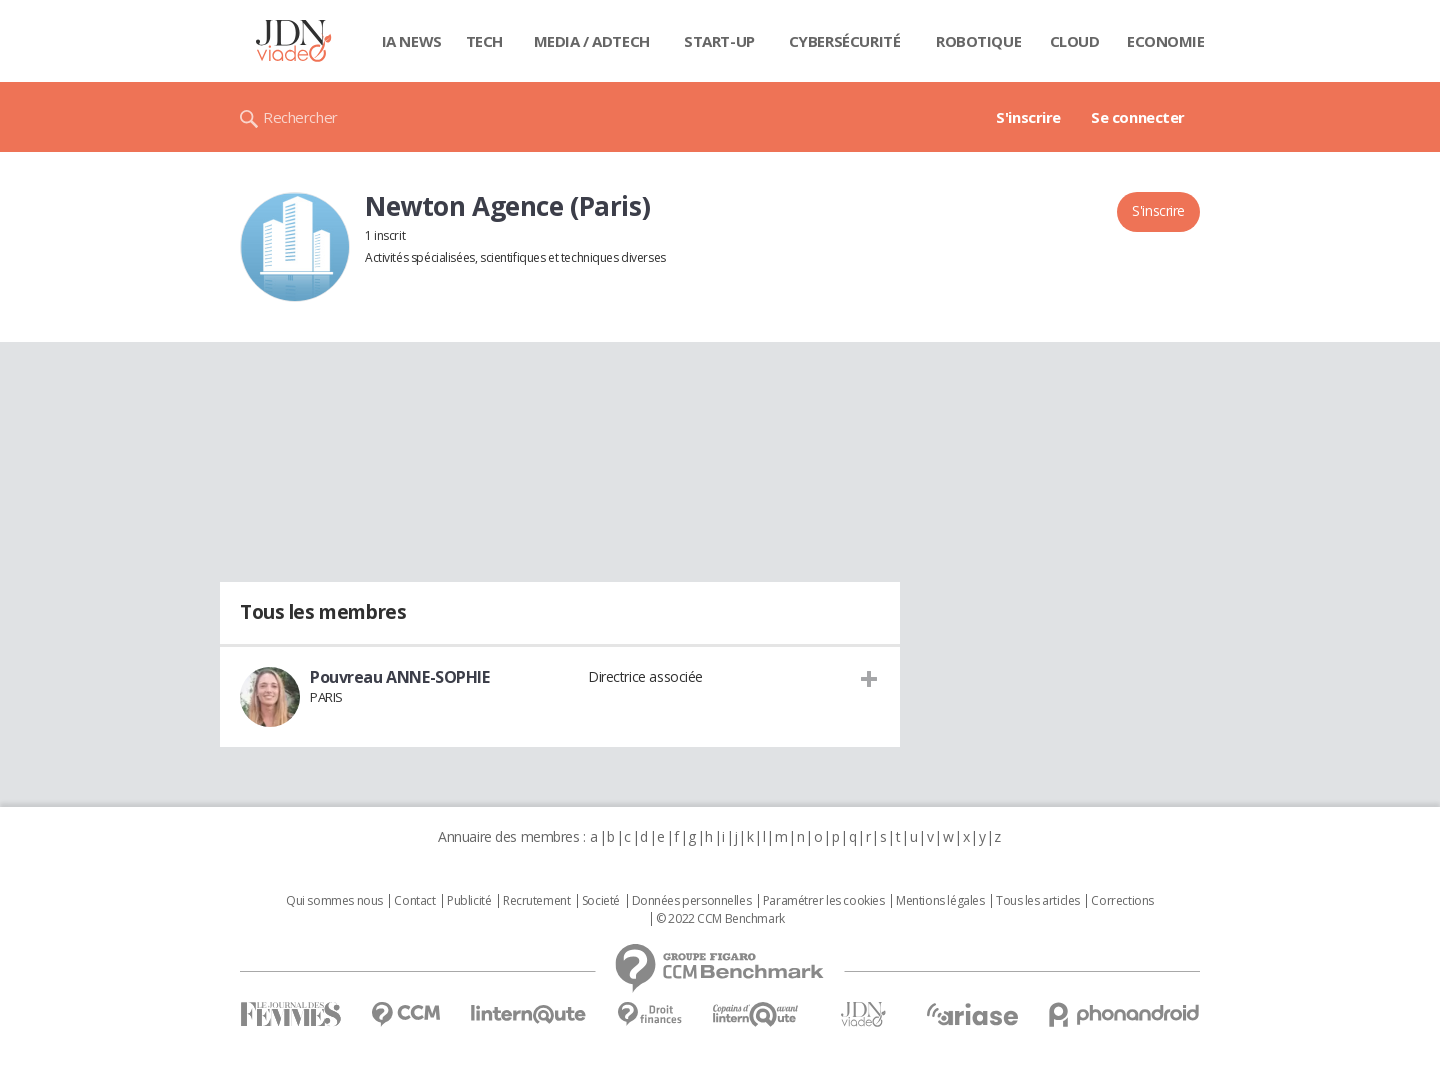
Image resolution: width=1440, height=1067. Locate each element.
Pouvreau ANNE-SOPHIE (400, 677)
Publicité (469, 901)
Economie (1166, 41)
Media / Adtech (592, 41)
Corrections (1122, 901)
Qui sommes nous (334, 901)
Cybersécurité (845, 41)
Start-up (719, 41)
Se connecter (1138, 117)
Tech (484, 41)
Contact (414, 901)
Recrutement (536, 901)
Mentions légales (940, 901)
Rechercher (300, 117)
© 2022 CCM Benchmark (720, 919)
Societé (601, 901)
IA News (412, 41)
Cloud (1075, 41)
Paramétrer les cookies (824, 901)
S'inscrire (1028, 117)
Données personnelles (692, 901)
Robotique (978, 41)
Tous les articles (1038, 901)
